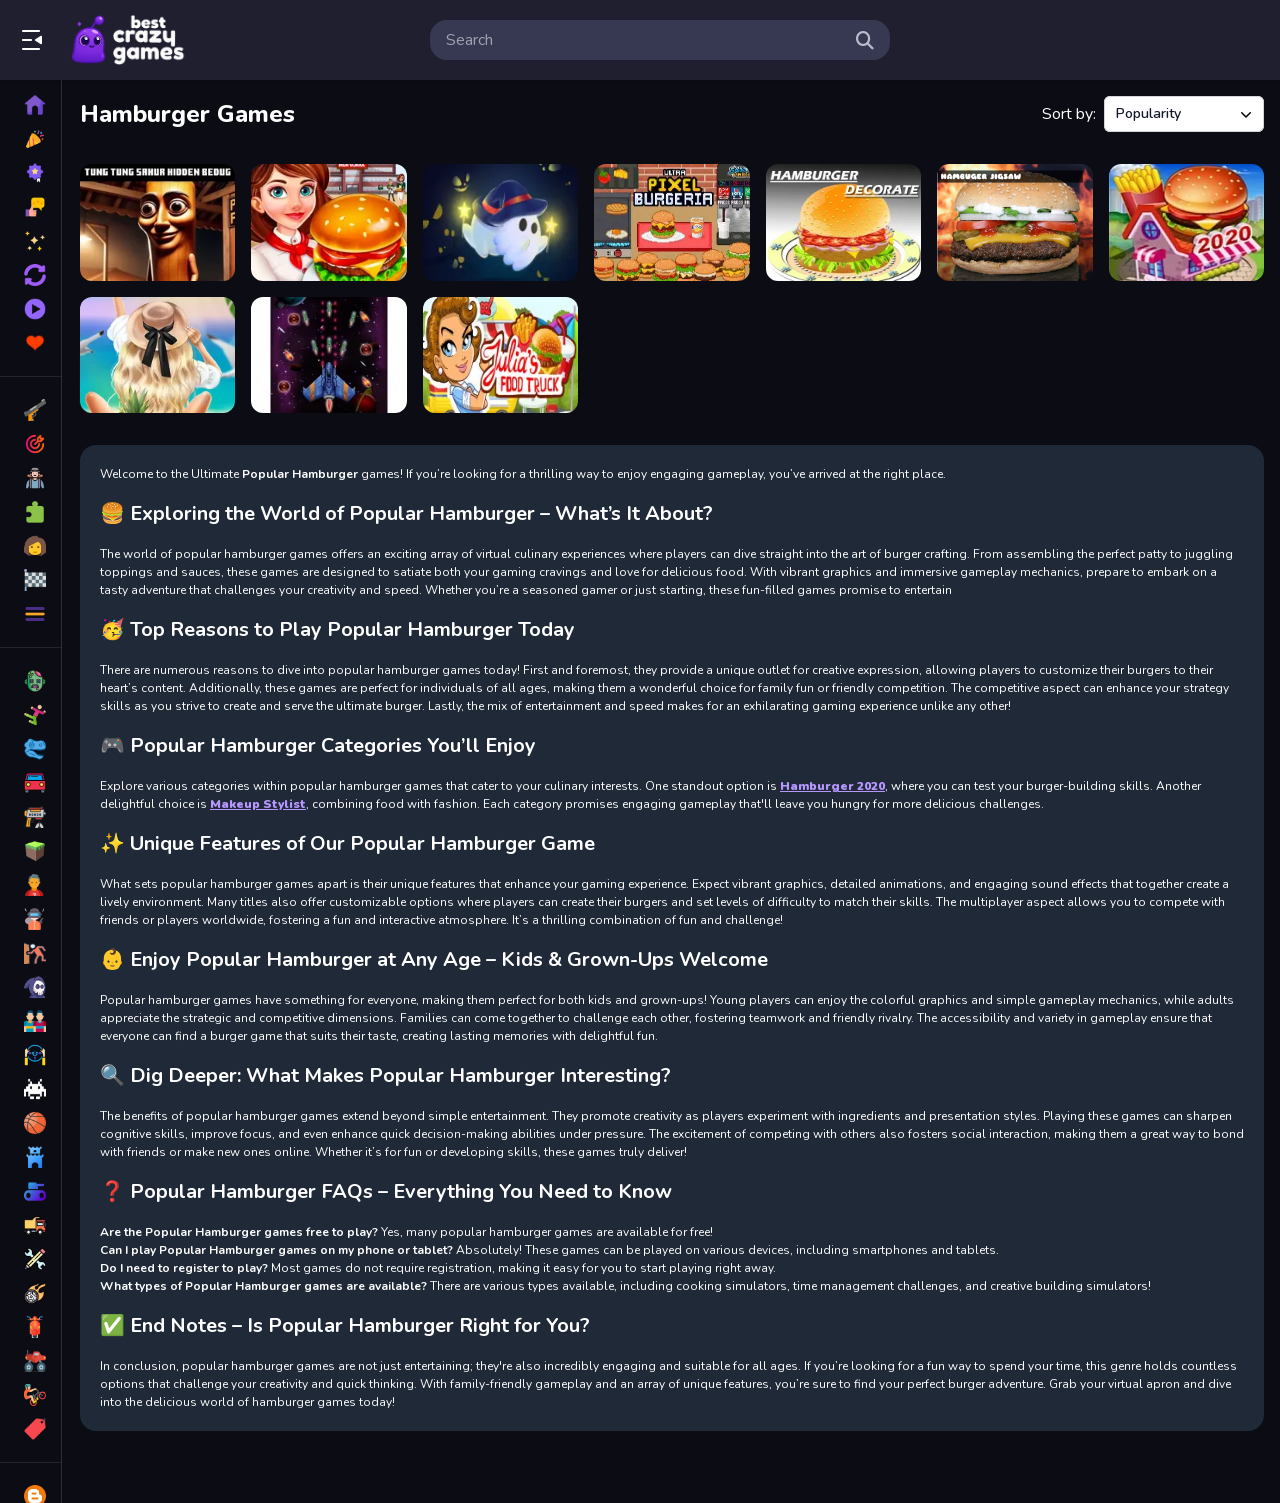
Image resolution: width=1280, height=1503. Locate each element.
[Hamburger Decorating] (843, 222)
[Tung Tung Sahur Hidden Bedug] (157, 222)
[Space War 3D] (328, 355)
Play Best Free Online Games (128, 40)
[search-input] (644, 40)
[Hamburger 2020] (1186, 222)
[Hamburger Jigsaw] (1014, 222)
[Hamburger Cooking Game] (328, 222)
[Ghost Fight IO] (500, 222)
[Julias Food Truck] (500, 355)
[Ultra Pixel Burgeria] (671, 222)
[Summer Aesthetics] (157, 355)
